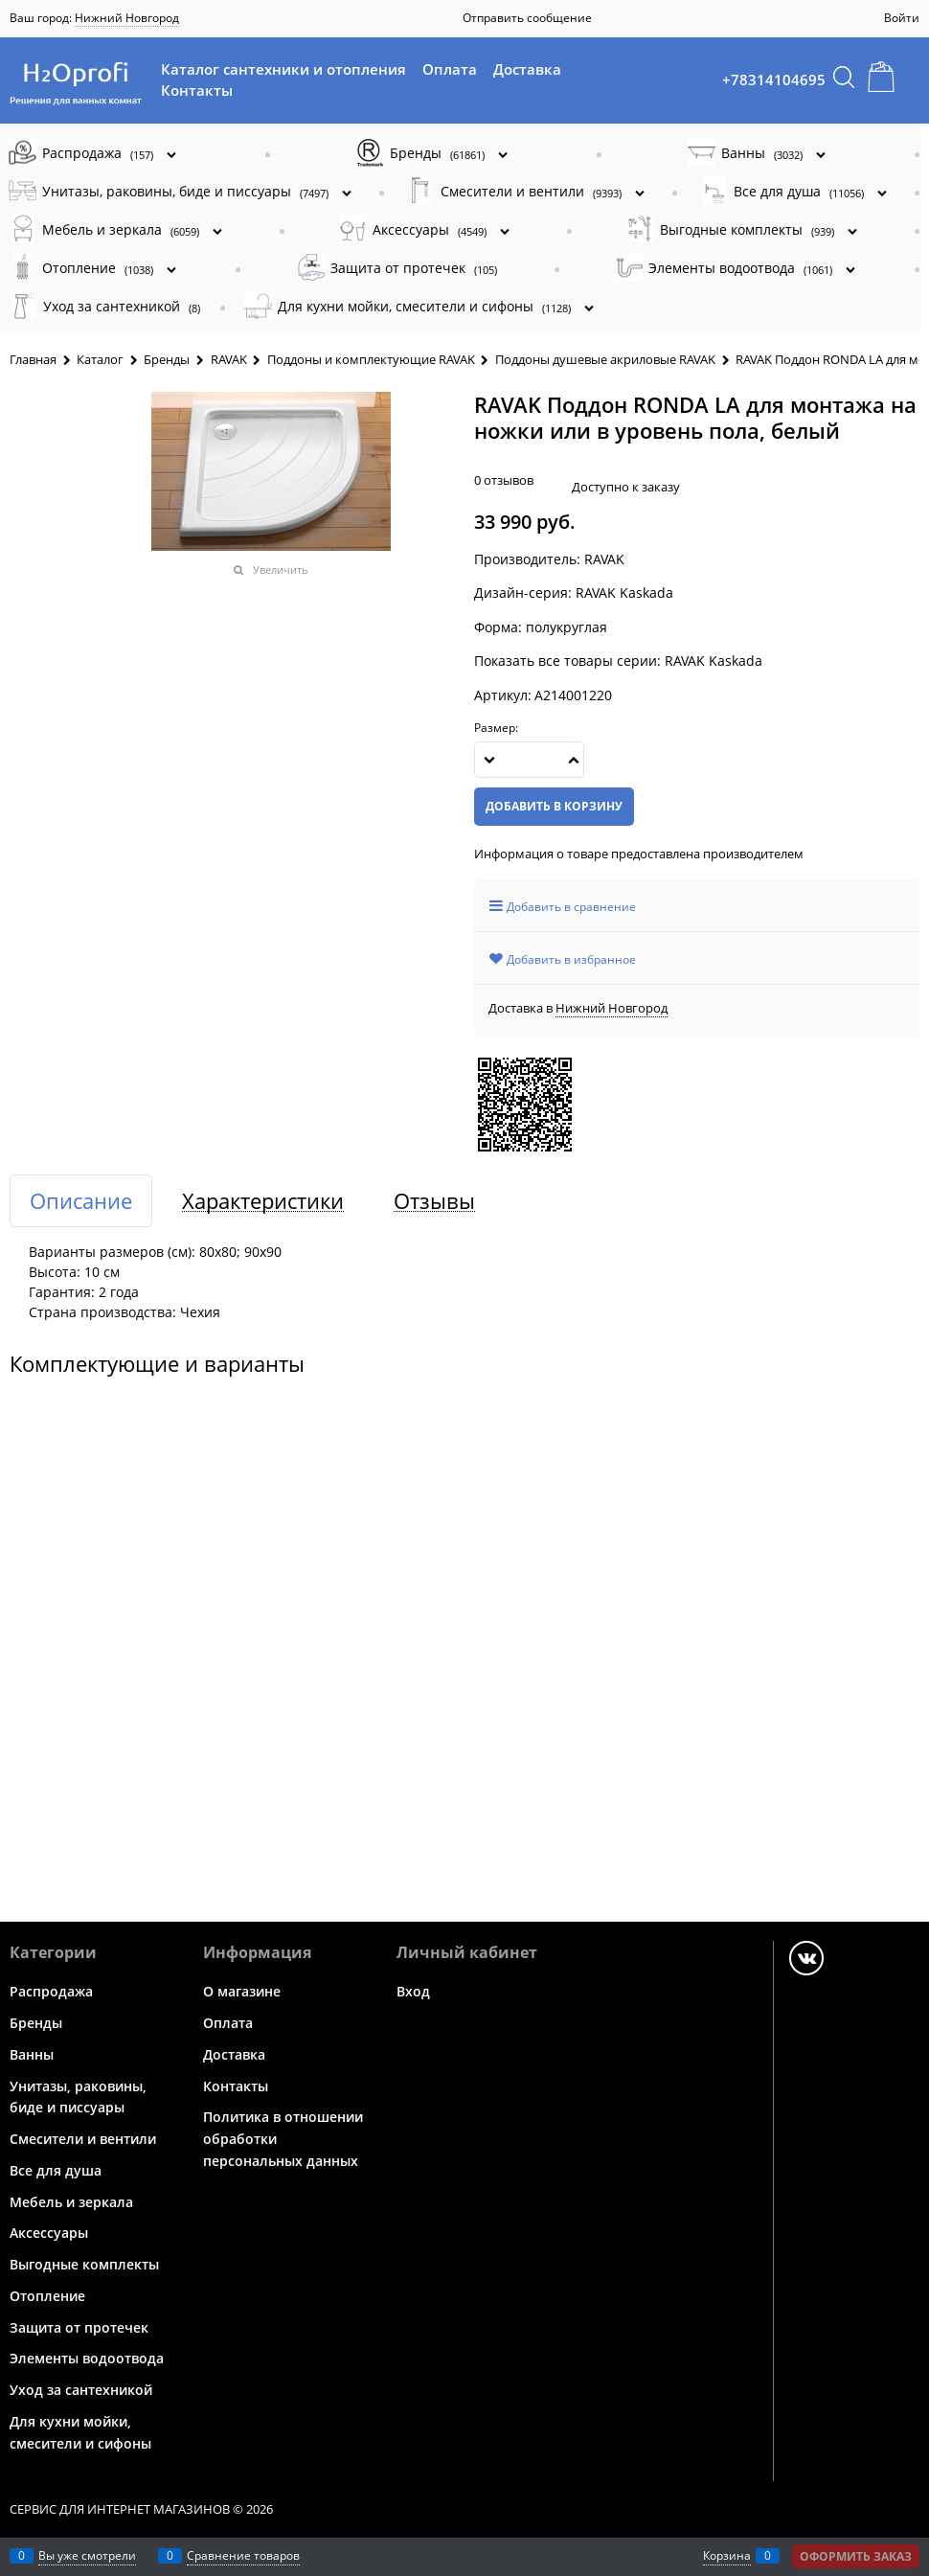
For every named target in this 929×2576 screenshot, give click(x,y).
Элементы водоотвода (87, 2358)
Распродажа (51, 1991)
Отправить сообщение (527, 18)
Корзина (727, 2555)
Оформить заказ (856, 2556)
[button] (573, 759)
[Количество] (529, 759)
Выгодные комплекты (84, 2264)
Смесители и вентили (83, 2139)
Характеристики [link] (263, 1201)
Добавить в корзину (554, 806)
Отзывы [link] (434, 1201)
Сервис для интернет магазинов (120, 2509)
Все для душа (56, 2170)
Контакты (197, 90)
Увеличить (280, 569)
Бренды (36, 2023)
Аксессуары (49, 2232)
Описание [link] (81, 1201)
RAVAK (604, 559)
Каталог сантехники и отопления (283, 69)
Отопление (47, 2296)
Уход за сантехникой (81, 2390)
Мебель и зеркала (71, 2201)
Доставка (527, 69)
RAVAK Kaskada (713, 660)
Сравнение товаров (243, 2555)
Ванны (32, 2054)
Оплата (449, 69)
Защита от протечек (79, 2326)
